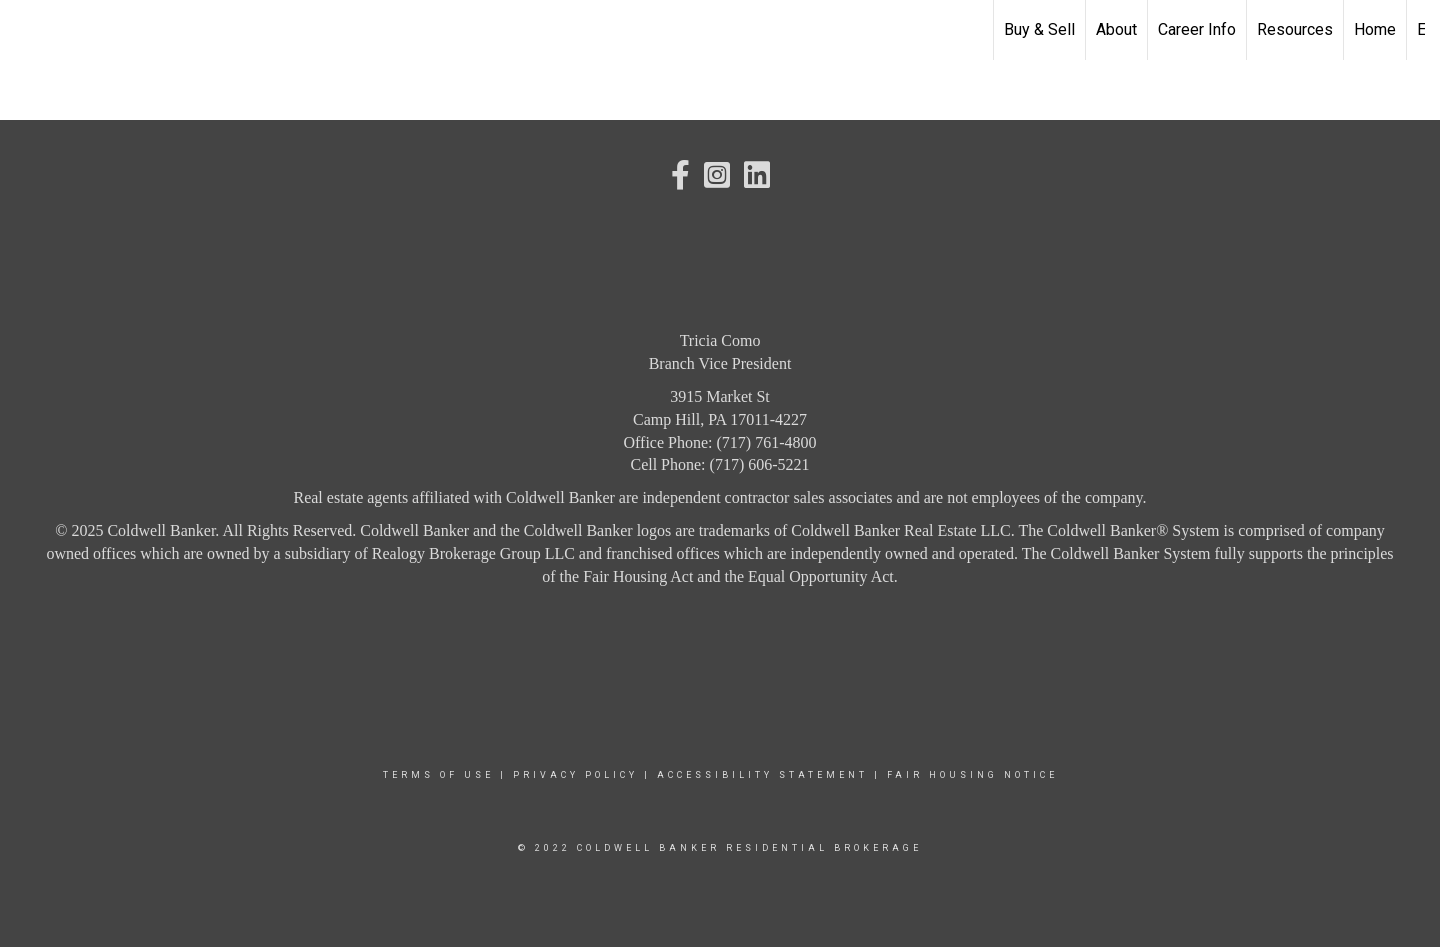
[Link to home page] (25, 30)
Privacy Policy (575, 775)
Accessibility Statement (762, 775)
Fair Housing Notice (972, 775)
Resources (1295, 29)
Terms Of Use (438, 775)
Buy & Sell (1039, 29)
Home (1375, 29)
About (1116, 29)
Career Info (1197, 29)
